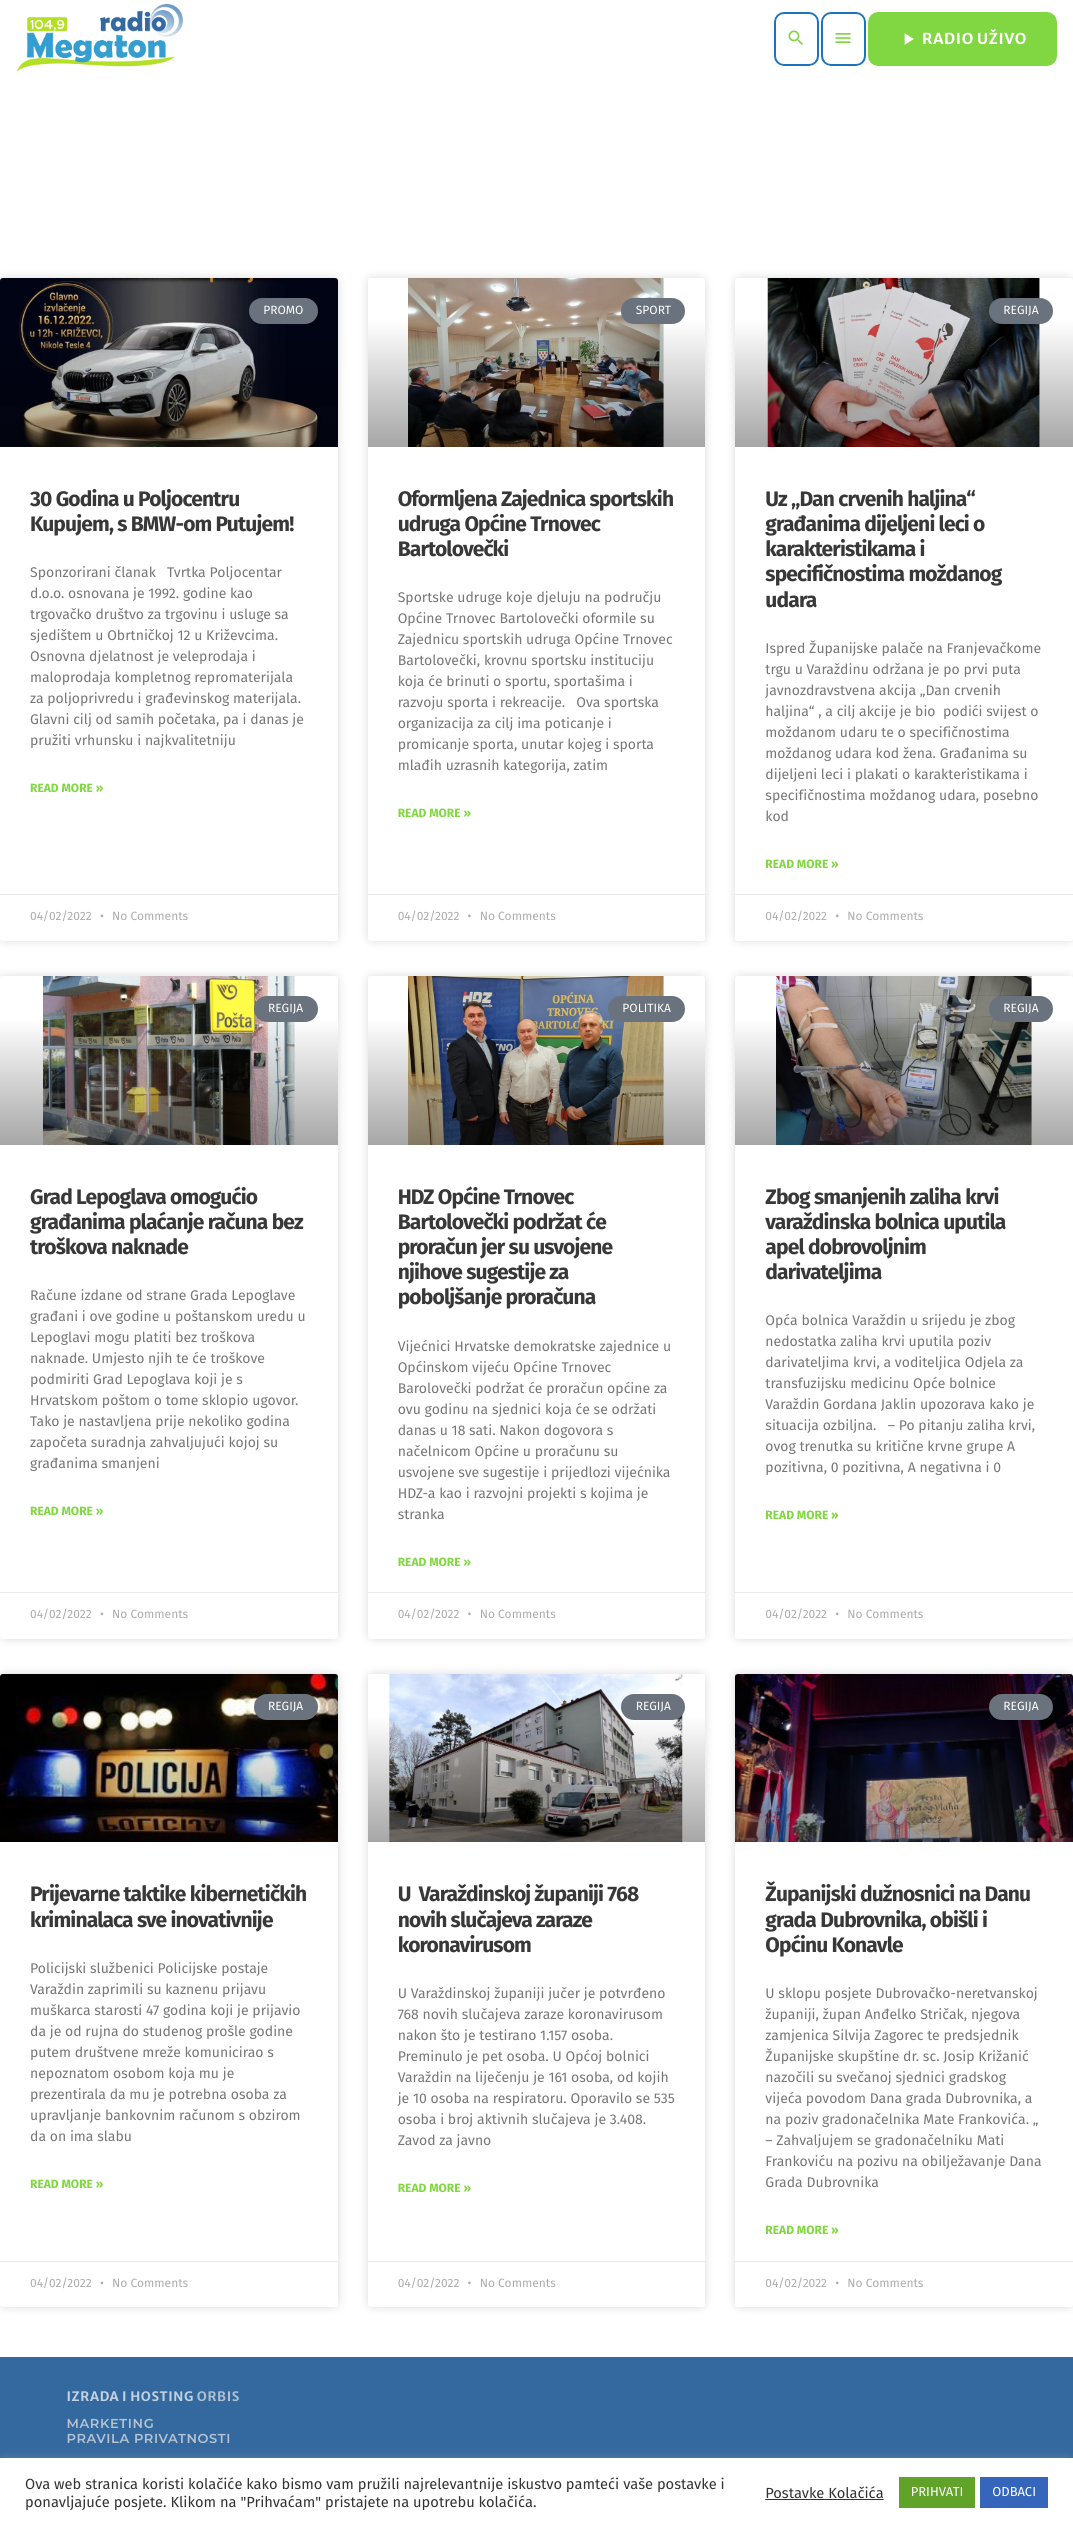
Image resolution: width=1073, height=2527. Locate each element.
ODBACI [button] (1014, 2492)
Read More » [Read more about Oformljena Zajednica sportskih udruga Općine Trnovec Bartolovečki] (434, 814)
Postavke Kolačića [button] (824, 2493)
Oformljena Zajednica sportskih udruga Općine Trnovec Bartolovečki (536, 524)
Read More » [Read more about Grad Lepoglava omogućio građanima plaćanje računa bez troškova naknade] (66, 1512)
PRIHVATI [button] (937, 2492)
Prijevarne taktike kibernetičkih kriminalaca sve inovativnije (168, 1906)
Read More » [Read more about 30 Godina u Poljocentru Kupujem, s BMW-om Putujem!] (66, 789)
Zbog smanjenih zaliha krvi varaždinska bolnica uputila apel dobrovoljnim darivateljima (885, 1235)
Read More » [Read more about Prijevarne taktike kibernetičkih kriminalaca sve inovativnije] (66, 2185)
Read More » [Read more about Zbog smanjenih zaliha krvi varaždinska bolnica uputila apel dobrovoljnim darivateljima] (801, 1516)
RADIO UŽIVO (962, 39)
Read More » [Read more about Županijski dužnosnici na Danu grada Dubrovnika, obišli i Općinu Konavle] (801, 2231)
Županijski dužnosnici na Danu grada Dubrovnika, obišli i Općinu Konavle (897, 1919)
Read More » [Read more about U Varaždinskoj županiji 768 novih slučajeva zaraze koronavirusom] (434, 2189)
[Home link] (99, 39)
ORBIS (218, 2396)
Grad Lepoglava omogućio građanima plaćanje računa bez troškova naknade (166, 1222)
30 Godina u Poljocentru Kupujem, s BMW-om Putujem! (161, 511)
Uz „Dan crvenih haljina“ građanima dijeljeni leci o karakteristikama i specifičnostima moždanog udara (883, 549)
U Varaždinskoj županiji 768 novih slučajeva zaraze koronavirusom (518, 1919)
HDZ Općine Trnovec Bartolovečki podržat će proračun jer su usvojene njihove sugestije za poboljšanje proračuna (505, 1247)
